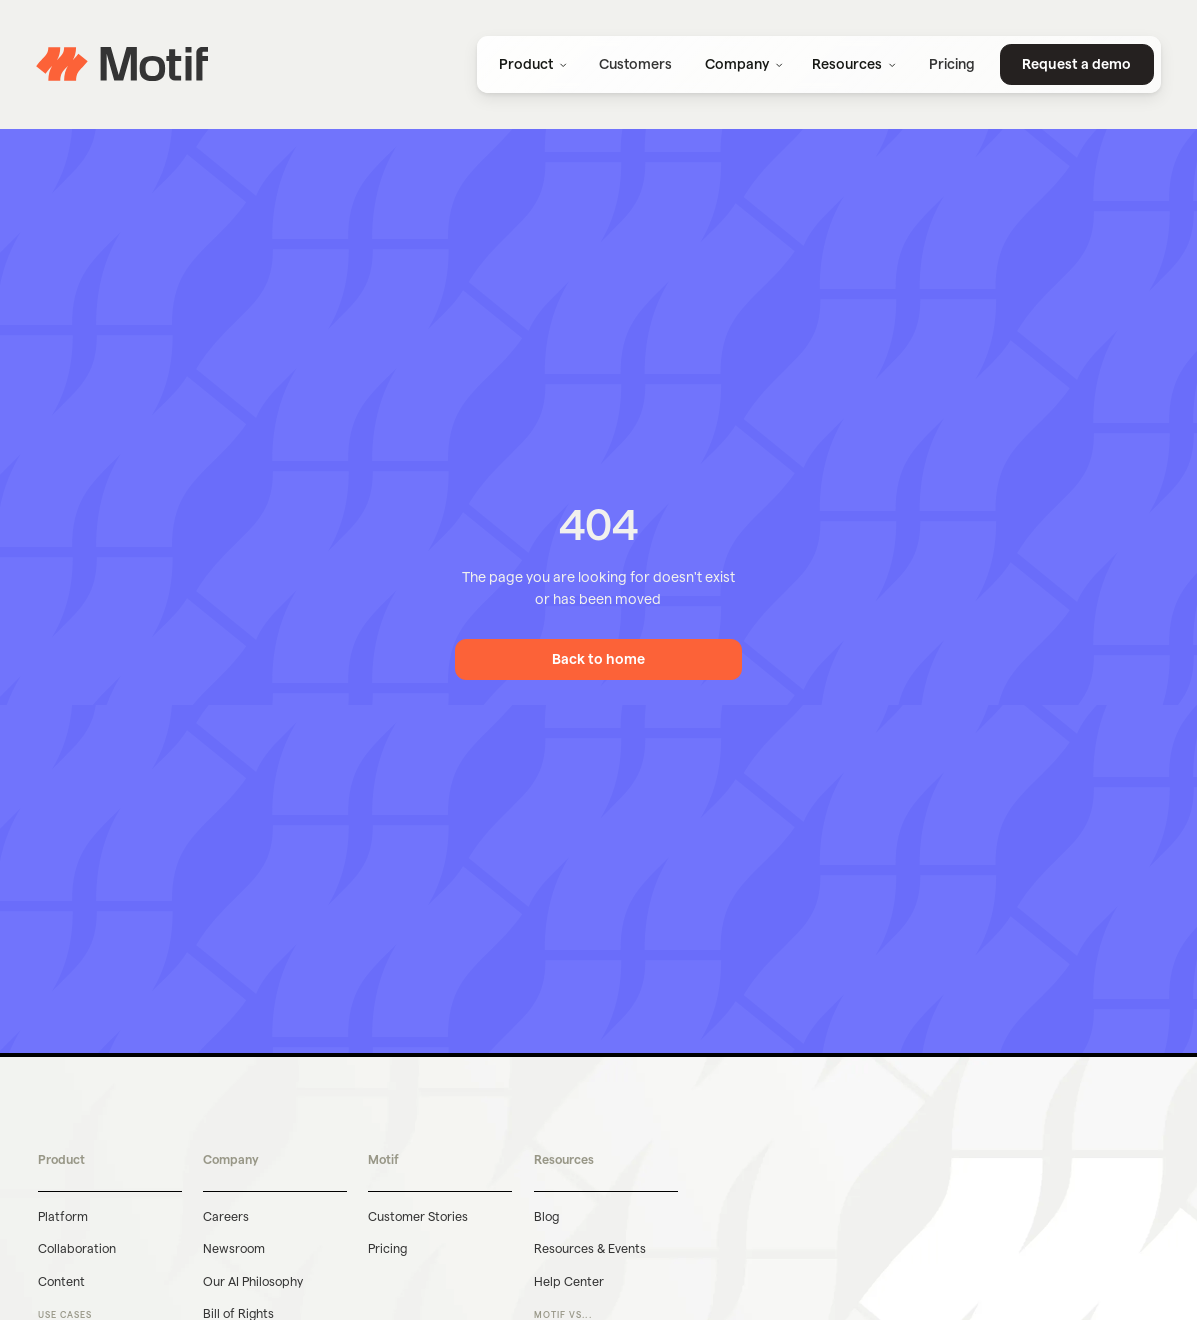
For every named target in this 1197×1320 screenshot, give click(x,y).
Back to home (598, 659)
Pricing (387, 1248)
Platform (63, 1216)
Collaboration (77, 1248)
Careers (226, 1216)
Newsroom (234, 1248)
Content (61, 1281)
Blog (546, 1216)
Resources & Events (590, 1248)
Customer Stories (418, 1216)
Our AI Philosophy (253, 1281)
